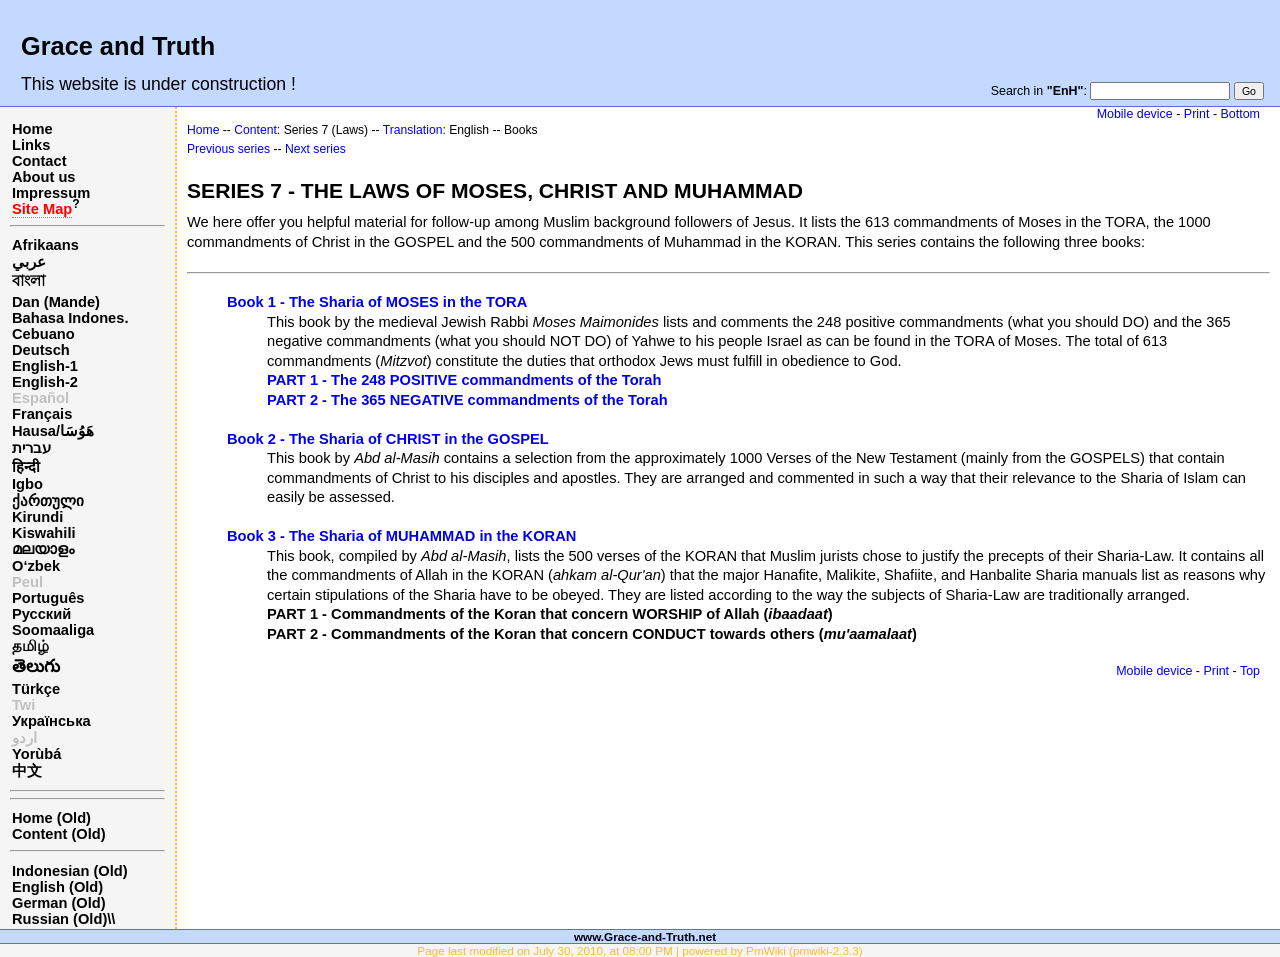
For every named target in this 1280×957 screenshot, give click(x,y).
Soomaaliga (53, 630)
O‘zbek (36, 566)
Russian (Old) (59, 919)
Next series (315, 149)
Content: (257, 130)
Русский (41, 614)
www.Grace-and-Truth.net (645, 936)
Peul (27, 582)
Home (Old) (51, 818)
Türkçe (36, 689)
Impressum (51, 193)
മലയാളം (43, 549)
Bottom (1240, 114)
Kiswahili (44, 533)
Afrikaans (45, 245)
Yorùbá (36, 754)
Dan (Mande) (56, 302)
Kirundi (37, 517)
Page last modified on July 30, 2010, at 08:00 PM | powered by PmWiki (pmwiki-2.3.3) (639, 950)
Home (32, 129)
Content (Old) (59, 834)
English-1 (45, 366)
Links (31, 145)
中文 (27, 771)
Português (48, 598)
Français (42, 414)
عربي (29, 262)
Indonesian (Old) (70, 871)
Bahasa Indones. (70, 318)
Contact (39, 161)
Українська (51, 721)
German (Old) (59, 903)
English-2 (45, 382)
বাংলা (28, 281)
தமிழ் (30, 646)
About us (44, 177)
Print (1197, 114)
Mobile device (1135, 114)
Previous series (228, 149)
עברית (31, 448)
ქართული (48, 501)
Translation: (414, 130)
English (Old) (57, 887)
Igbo (27, 484)
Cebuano (43, 334)
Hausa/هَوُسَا (53, 431)
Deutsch (41, 350)
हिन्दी (26, 467)
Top (1250, 671)
